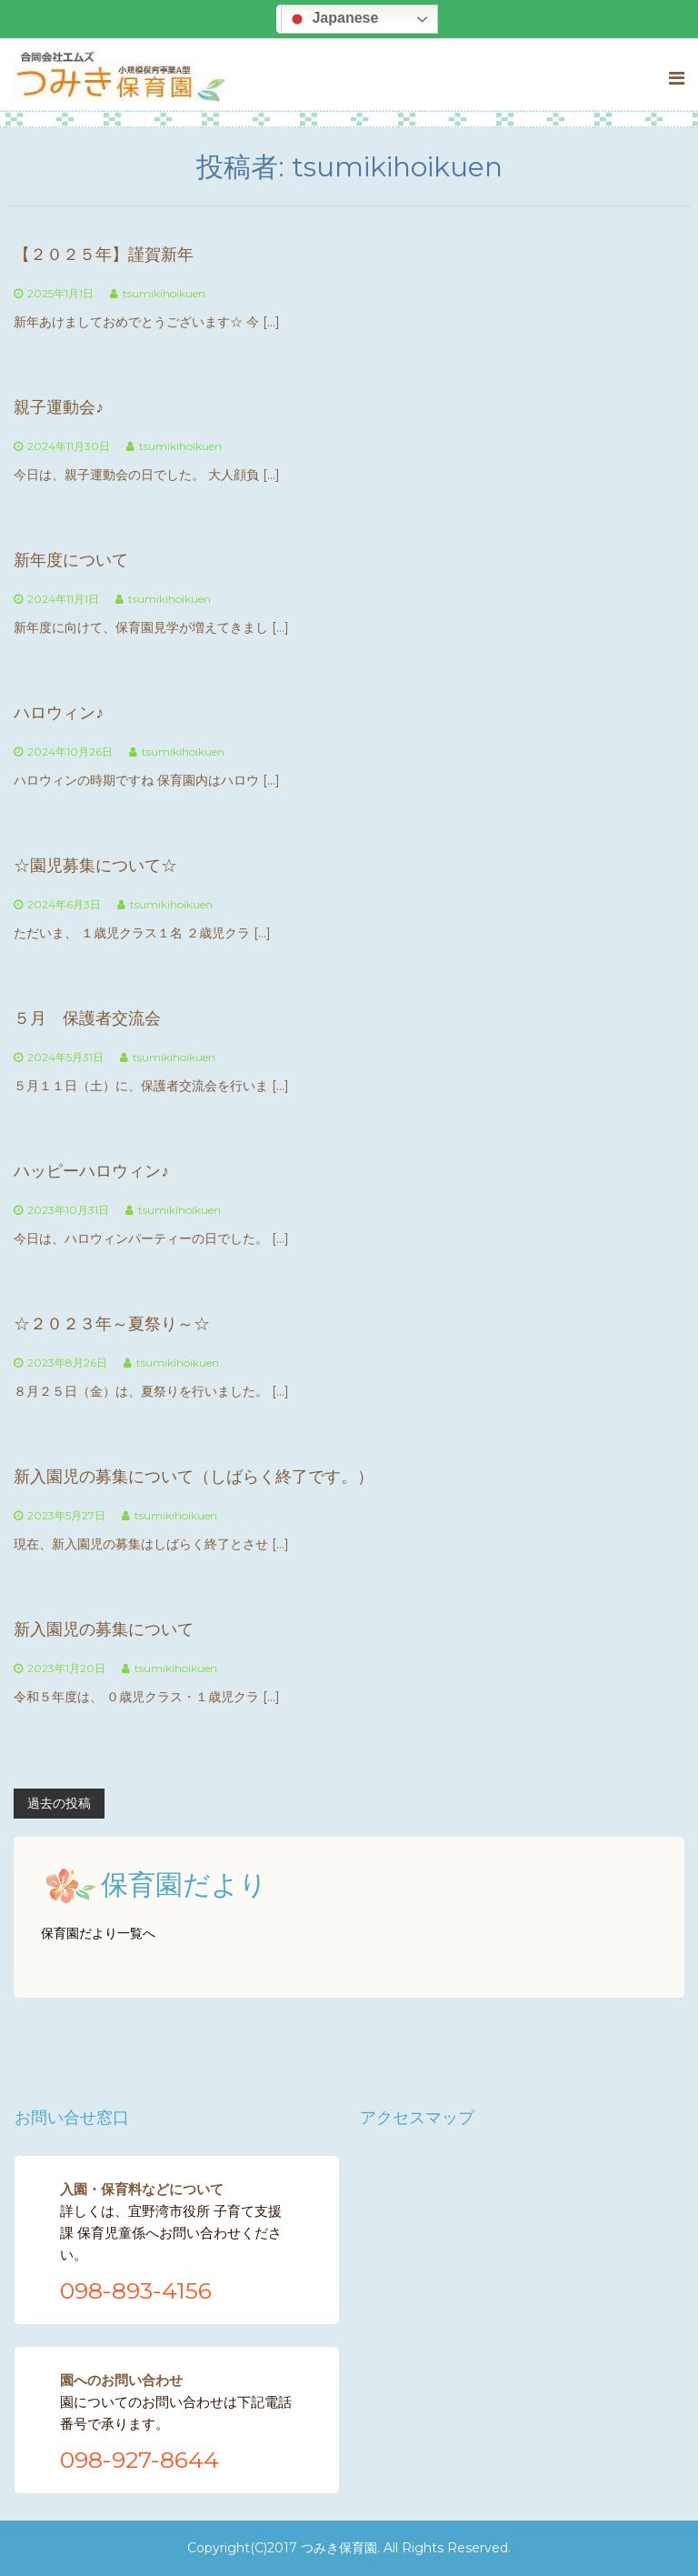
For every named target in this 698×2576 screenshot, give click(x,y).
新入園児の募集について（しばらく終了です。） (194, 1477)
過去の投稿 (59, 1803)
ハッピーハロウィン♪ (91, 1171)
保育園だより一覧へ (98, 1933)
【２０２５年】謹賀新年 (104, 255)
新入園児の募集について (104, 1629)
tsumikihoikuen (164, 293)
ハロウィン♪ (59, 713)
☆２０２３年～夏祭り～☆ (112, 1324)
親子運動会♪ (59, 407)
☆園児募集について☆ (95, 866)
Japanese (332, 19)
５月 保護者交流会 (87, 1018)
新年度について (71, 560)
